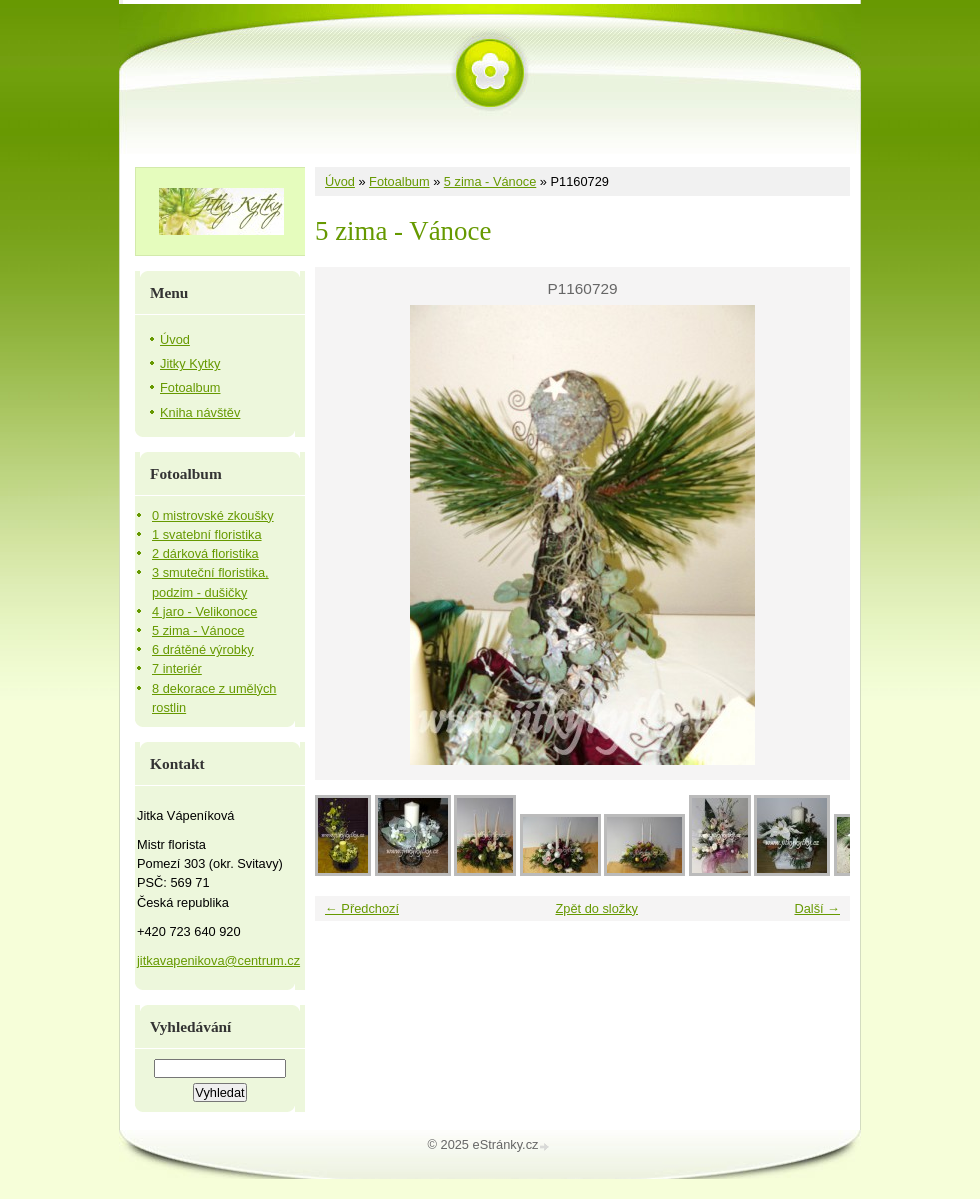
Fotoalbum (399, 181)
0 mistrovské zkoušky (213, 515)
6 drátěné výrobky (203, 649)
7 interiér (177, 668)
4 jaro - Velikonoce (204, 611)
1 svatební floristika (207, 534)
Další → (817, 908)
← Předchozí (362, 908)
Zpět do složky (596, 908)
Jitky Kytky (190, 363)
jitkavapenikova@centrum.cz (218, 960)
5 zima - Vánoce (490, 181)
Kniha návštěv (200, 412)
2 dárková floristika (205, 553)
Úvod (340, 181)
